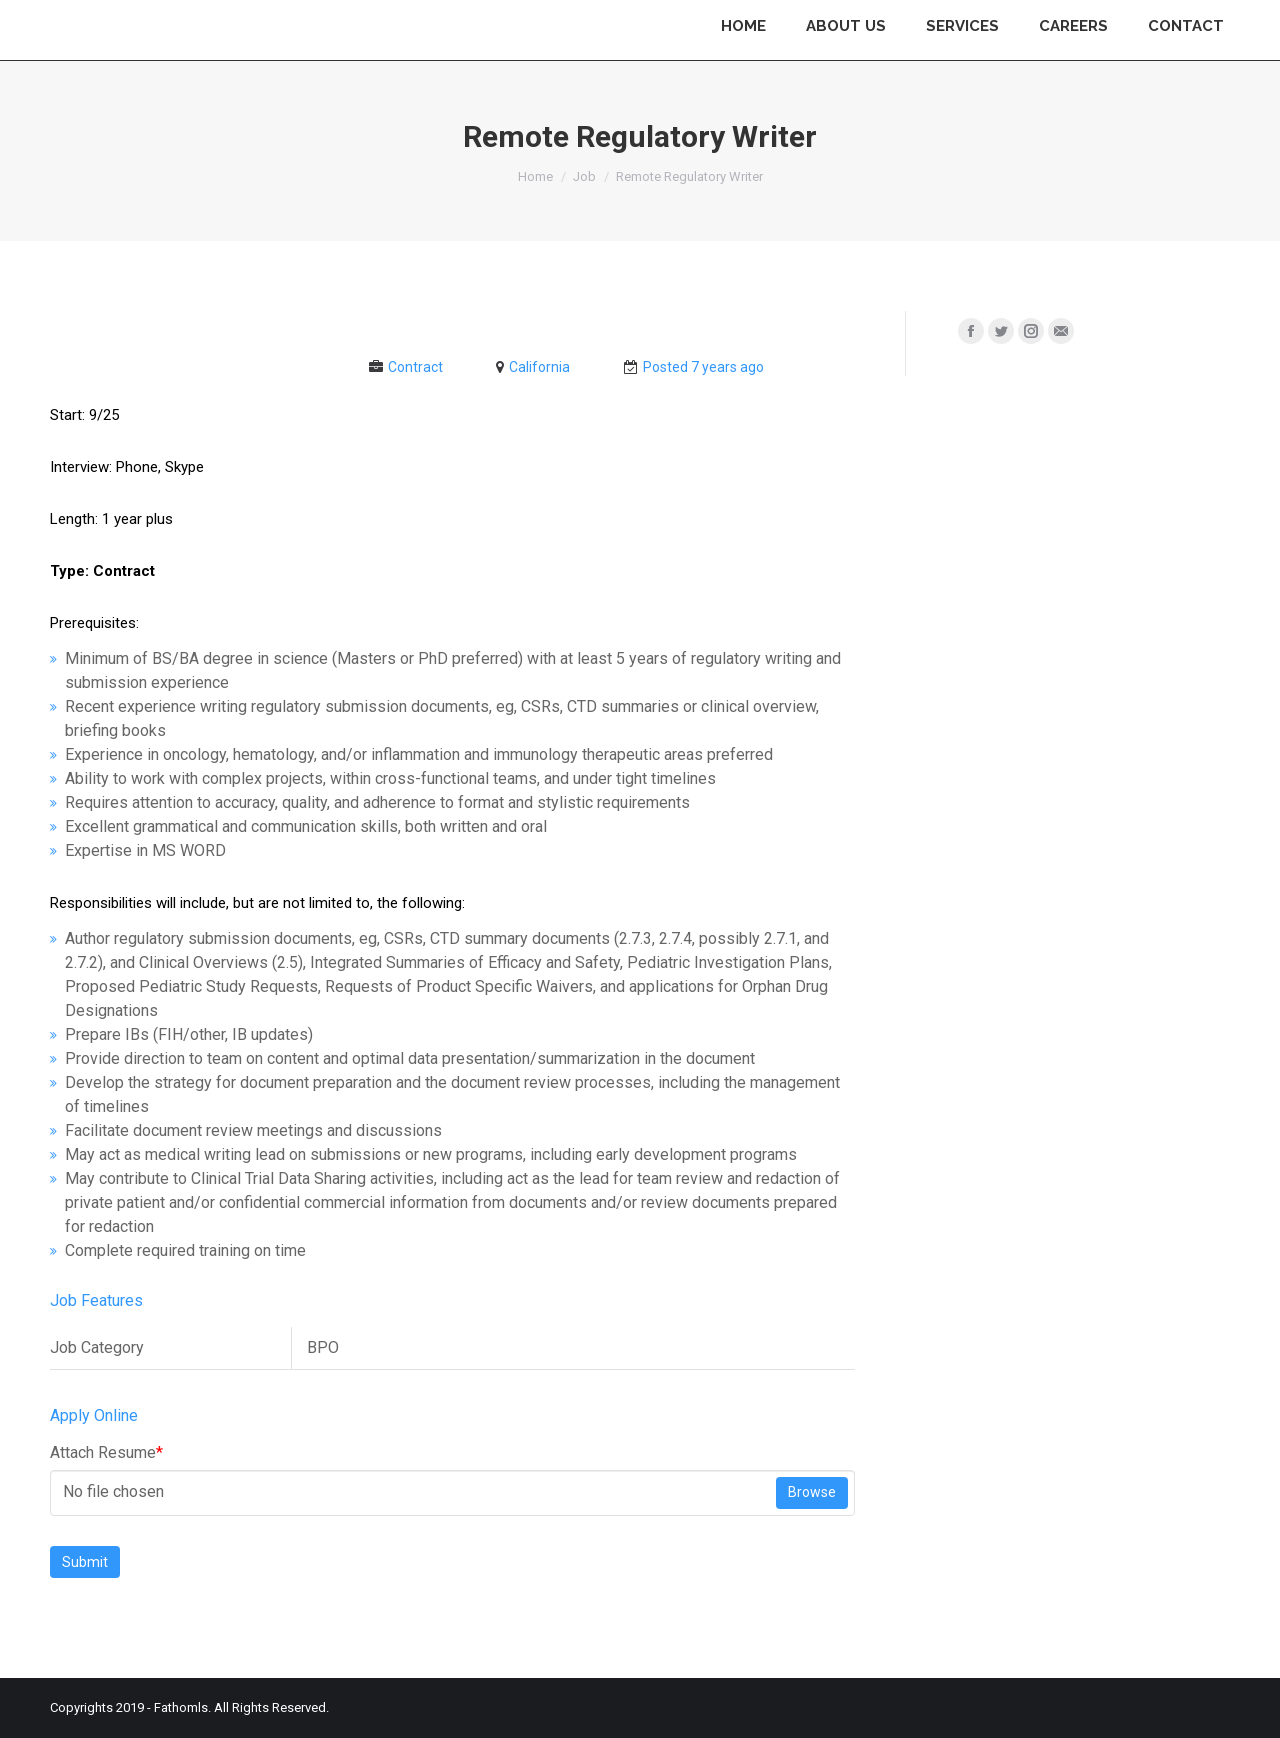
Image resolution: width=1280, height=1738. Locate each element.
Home (535, 176)
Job (584, 176)
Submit (85, 1562)
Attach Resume (106, 1452)
